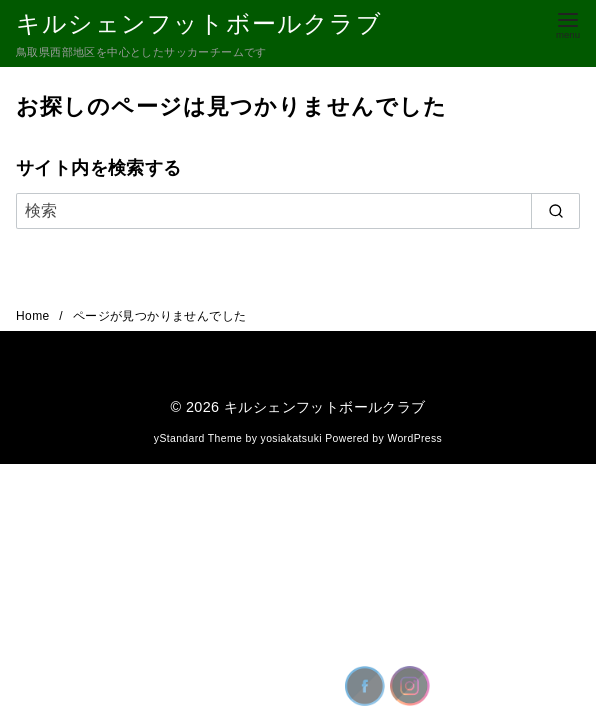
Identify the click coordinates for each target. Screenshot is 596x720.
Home (34, 316)
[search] (555, 211)
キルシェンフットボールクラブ (199, 23)
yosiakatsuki (291, 438)
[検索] (298, 211)
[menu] (568, 23)
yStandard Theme (198, 438)
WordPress (414, 438)
